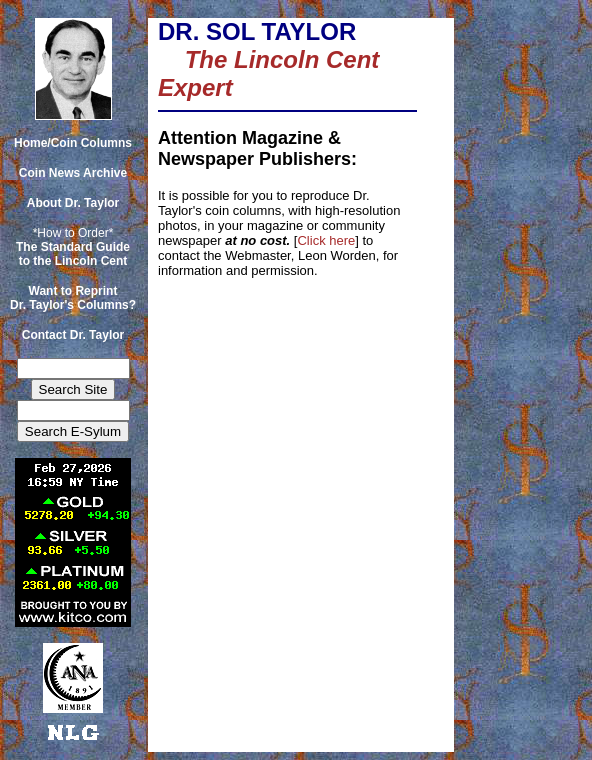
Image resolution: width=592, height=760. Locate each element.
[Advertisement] (519, 63)
